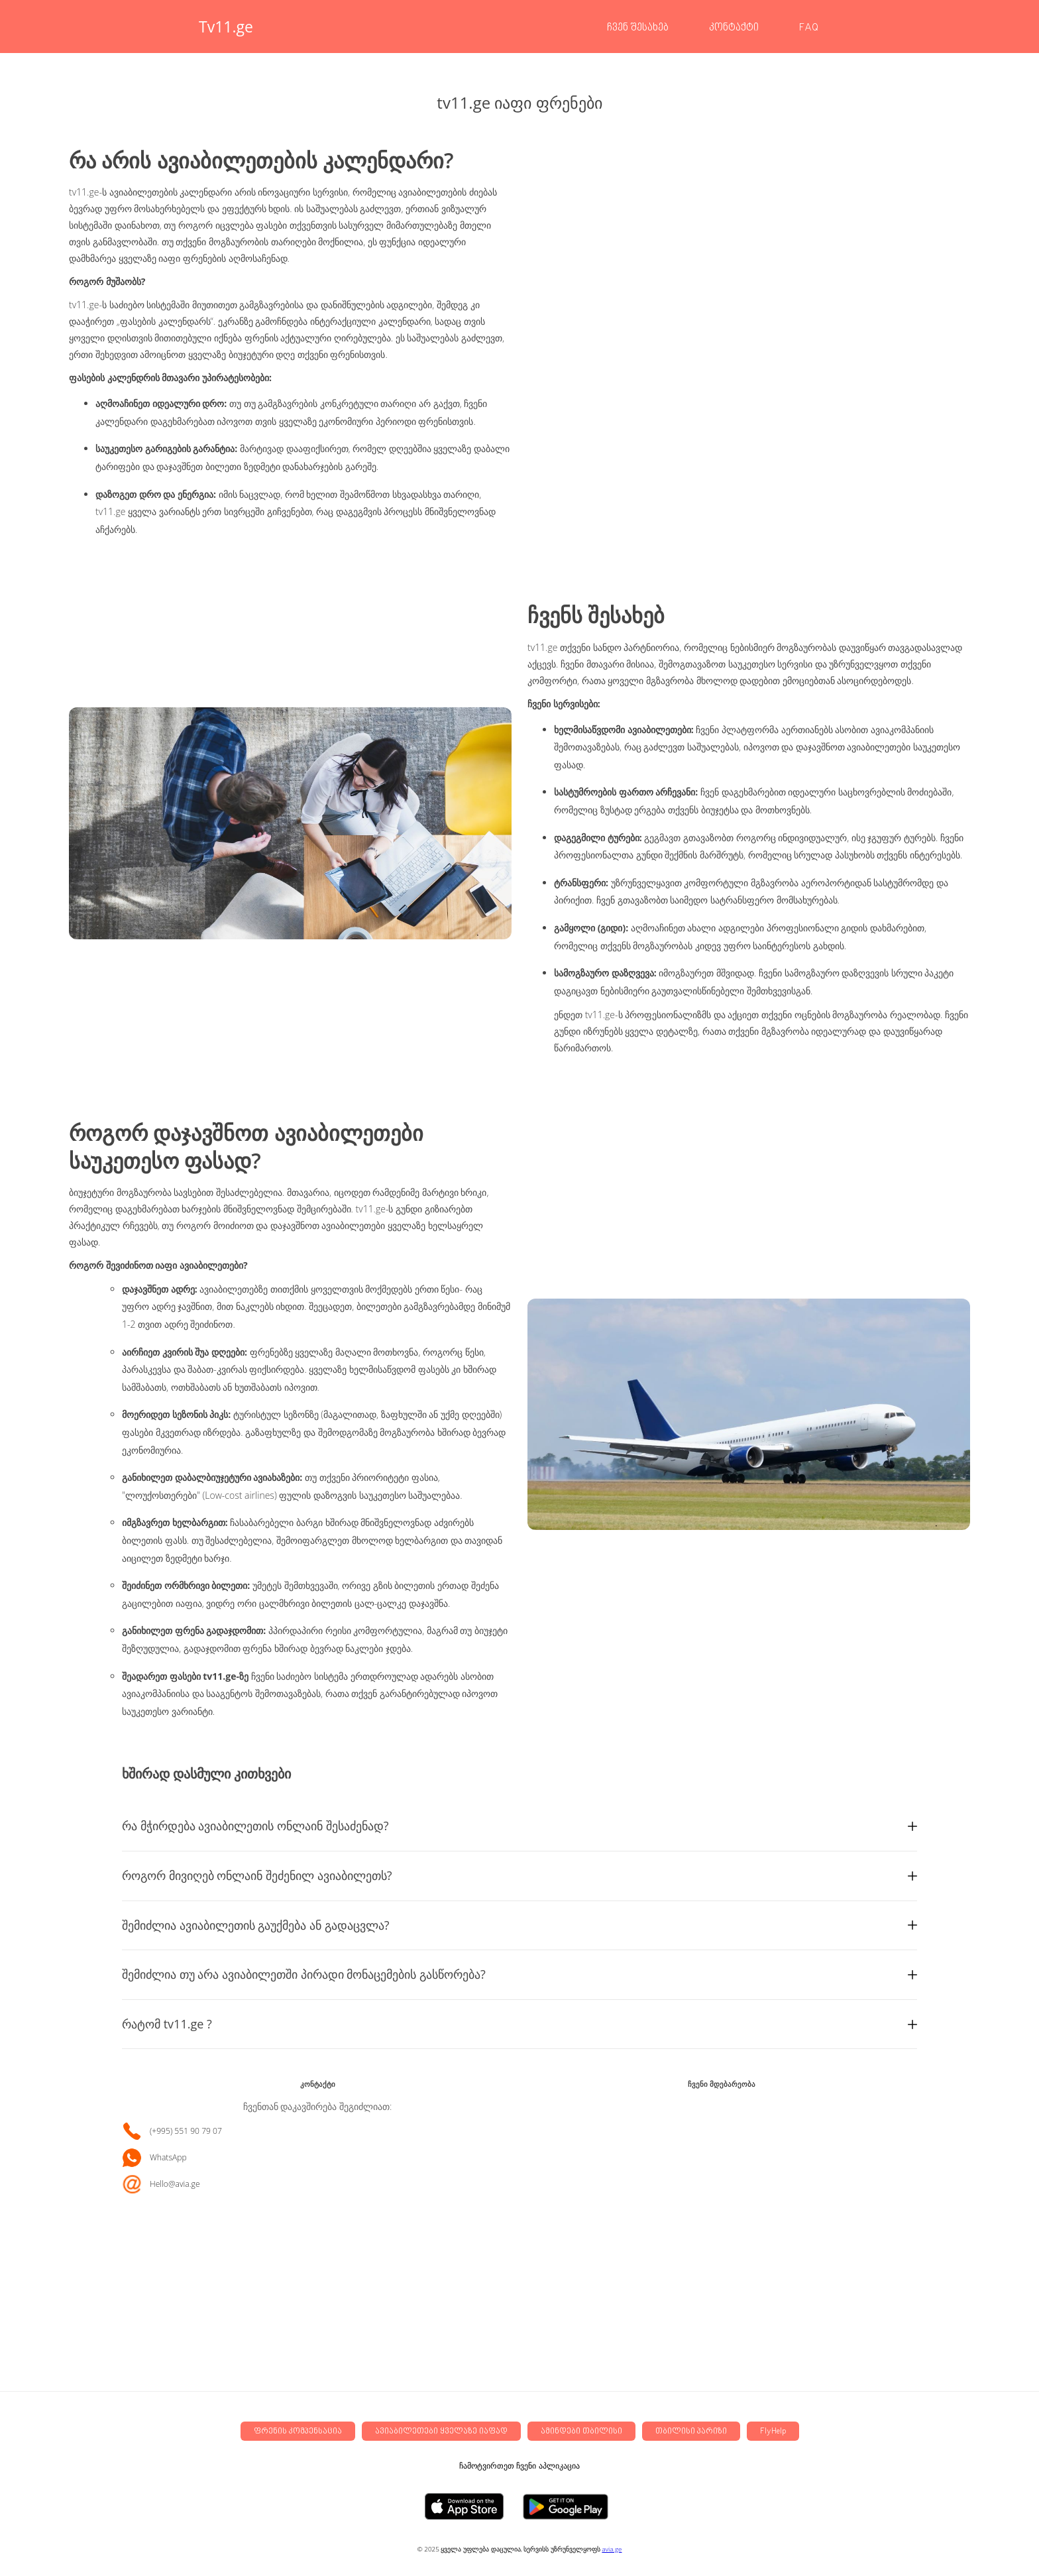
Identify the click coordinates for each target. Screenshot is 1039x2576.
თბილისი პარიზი (691, 2432)
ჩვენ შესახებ (638, 28)
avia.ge (612, 2548)
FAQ (808, 28)
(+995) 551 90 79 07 (186, 2131)
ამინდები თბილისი (581, 2432)
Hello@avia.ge (175, 2184)
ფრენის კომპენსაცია (298, 2432)
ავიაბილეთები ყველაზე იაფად (441, 2432)
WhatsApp (168, 2158)
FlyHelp (773, 2432)
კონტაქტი (734, 28)
